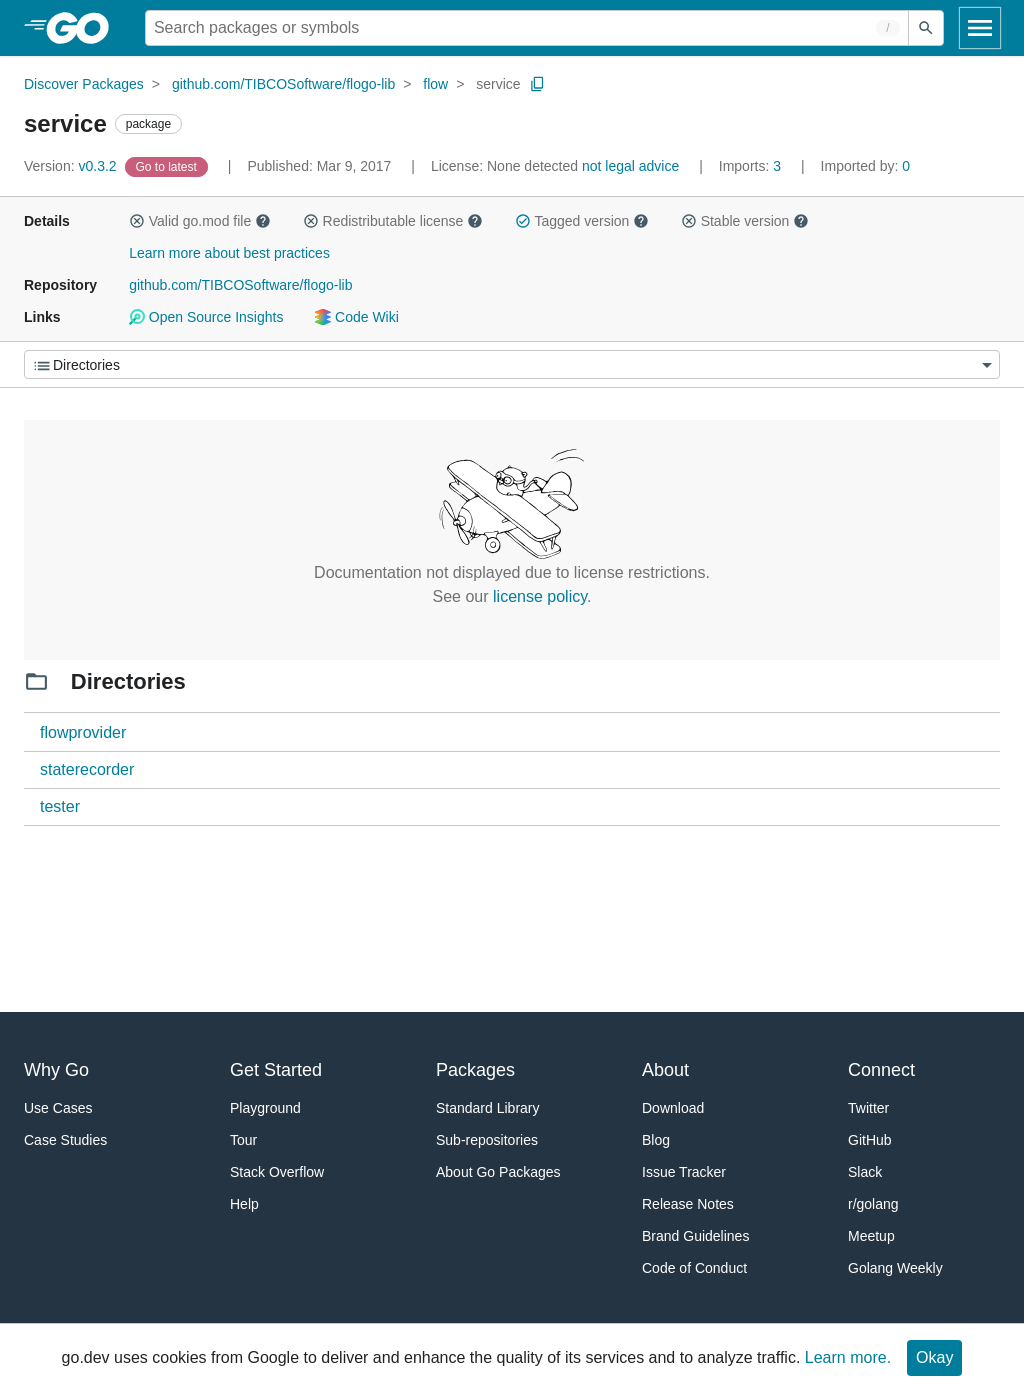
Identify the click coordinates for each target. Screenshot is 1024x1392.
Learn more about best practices (229, 253)
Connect (881, 1070)
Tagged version (582, 221)
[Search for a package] (527, 28)
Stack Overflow (277, 1172)
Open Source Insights (206, 317)
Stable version (745, 221)
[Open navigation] (980, 28)
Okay (934, 1357)
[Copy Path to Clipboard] (538, 84)
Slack (865, 1172)
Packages (475, 1070)
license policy (540, 596)
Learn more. (848, 1357)
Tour (243, 1140)
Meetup (871, 1236)
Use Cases (58, 1108)
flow (435, 84)
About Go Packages (498, 1172)
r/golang (873, 1204)
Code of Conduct (694, 1268)
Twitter (868, 1108)
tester (60, 806)
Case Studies (65, 1140)
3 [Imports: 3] (752, 166)
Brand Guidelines (695, 1236)
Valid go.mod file (200, 221)
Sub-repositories (487, 1140)
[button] (137, 221)
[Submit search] (926, 28)
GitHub (870, 1140)
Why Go (56, 1070)
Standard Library (488, 1108)
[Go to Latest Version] (168, 166)
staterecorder (87, 769)
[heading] (84, 28)
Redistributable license (393, 221)
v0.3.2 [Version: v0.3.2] (72, 166)
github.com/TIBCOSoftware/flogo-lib (283, 84)
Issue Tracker (684, 1172)
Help (244, 1204)
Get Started (276, 1070)
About (665, 1070)
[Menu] (512, 364)
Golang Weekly (895, 1268)
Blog (656, 1140)
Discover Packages (84, 84)
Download (673, 1108)
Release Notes (688, 1204)
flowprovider (83, 732)
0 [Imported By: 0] (866, 166)
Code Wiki (356, 317)
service (498, 84)
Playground (265, 1108)
